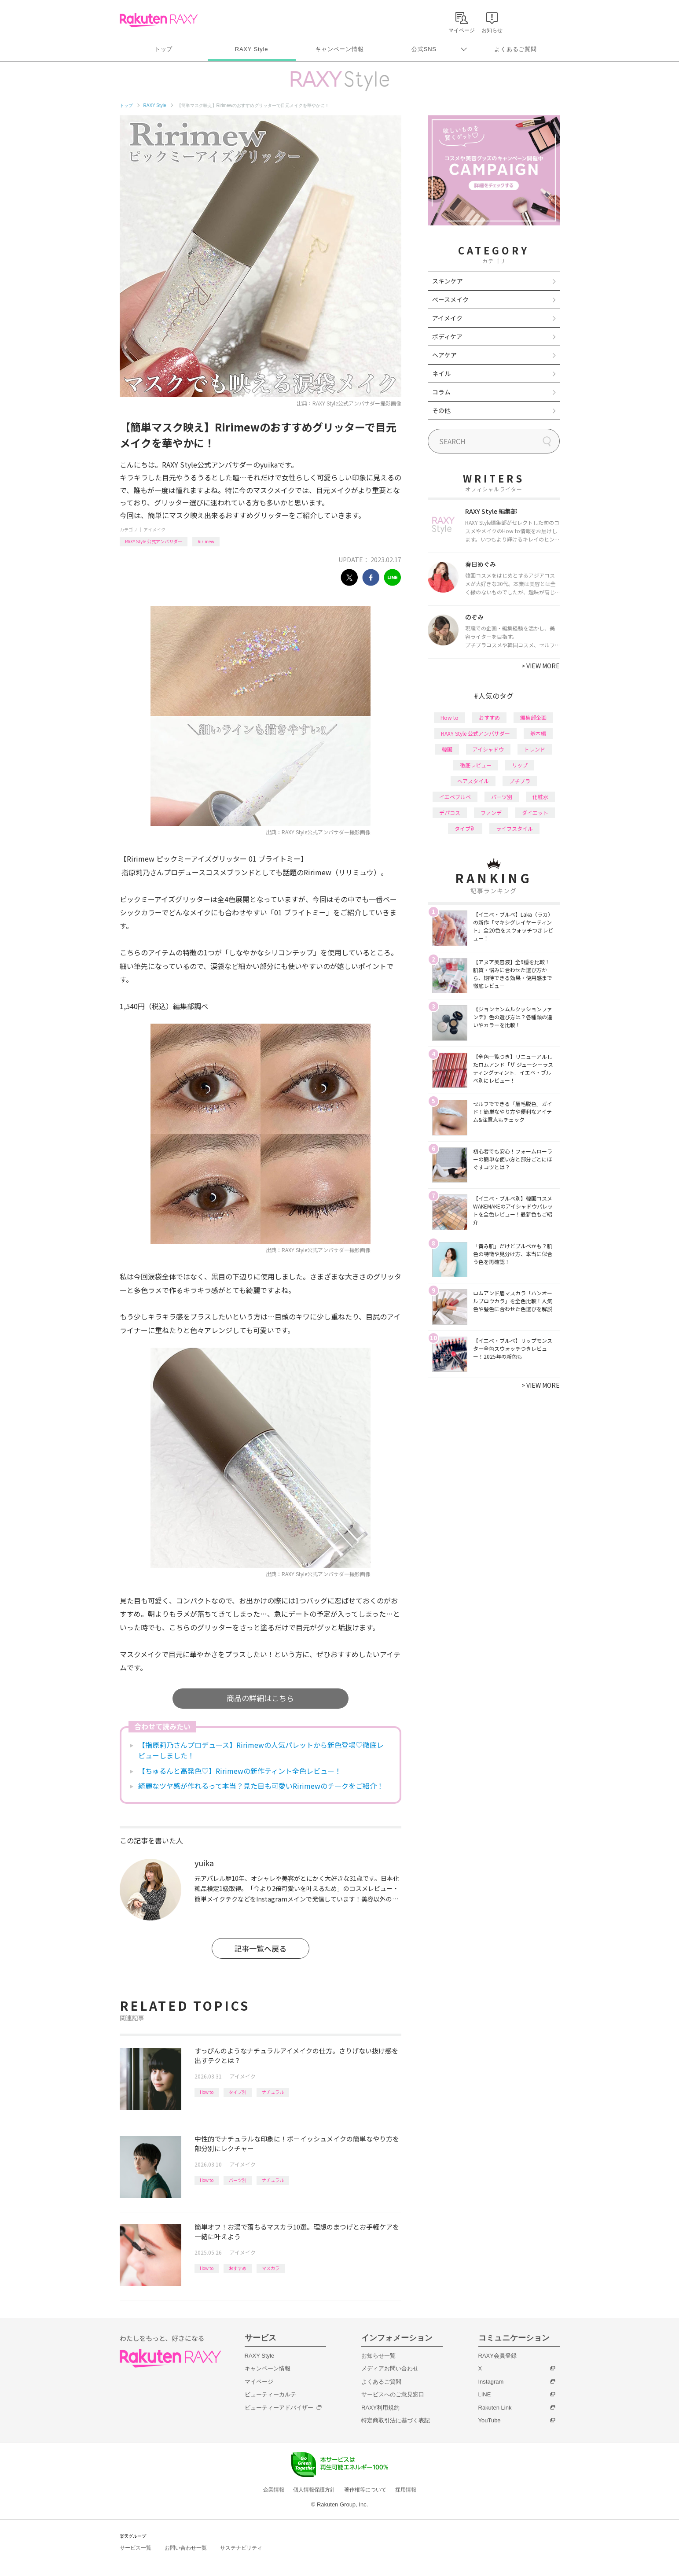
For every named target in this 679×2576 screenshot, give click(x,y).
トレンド (534, 749)
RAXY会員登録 (497, 2355)
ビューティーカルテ (270, 2394)
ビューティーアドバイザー (279, 2407)
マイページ (259, 2381)
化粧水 (540, 796)
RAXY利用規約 (380, 2407)
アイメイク (154, 529)
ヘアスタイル (473, 781)
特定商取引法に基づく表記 (395, 2420)
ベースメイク (450, 299)
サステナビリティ (241, 2548)
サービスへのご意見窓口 (392, 2394)
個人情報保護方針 (314, 2490)
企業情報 (273, 2490)
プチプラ (519, 781)
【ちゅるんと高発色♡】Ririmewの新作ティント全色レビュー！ (239, 1770)
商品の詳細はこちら (260, 1697)
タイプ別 (237, 2092)
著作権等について (365, 2490)
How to (206, 2092)
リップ (520, 765)
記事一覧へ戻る (260, 1948)
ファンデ (491, 812)
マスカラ (270, 2268)
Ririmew (206, 541)
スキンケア (447, 280)
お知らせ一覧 (378, 2355)
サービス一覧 (135, 2548)
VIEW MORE (540, 665)
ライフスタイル (514, 828)
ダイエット (535, 812)
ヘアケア (444, 354)
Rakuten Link (495, 2407)
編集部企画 (533, 717)
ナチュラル (273, 2092)
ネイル (441, 373)
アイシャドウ (488, 749)
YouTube (489, 2420)
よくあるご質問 (515, 49)
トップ (163, 49)
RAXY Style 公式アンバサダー (153, 541)
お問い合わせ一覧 (186, 2548)
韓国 (447, 749)
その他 (441, 410)
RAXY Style (251, 49)
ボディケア (447, 336)
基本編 (538, 733)
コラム (441, 391)
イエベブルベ (455, 796)
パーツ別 (237, 2180)
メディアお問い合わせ (389, 2368)
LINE (484, 2394)
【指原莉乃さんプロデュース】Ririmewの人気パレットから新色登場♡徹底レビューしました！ (261, 1750)
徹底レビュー (476, 765)
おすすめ (237, 2268)
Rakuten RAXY (159, 20)
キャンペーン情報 (339, 49)
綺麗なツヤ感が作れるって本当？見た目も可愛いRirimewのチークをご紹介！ (261, 1785)
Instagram (491, 2381)
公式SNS (424, 49)
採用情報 (405, 2490)
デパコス (449, 812)
